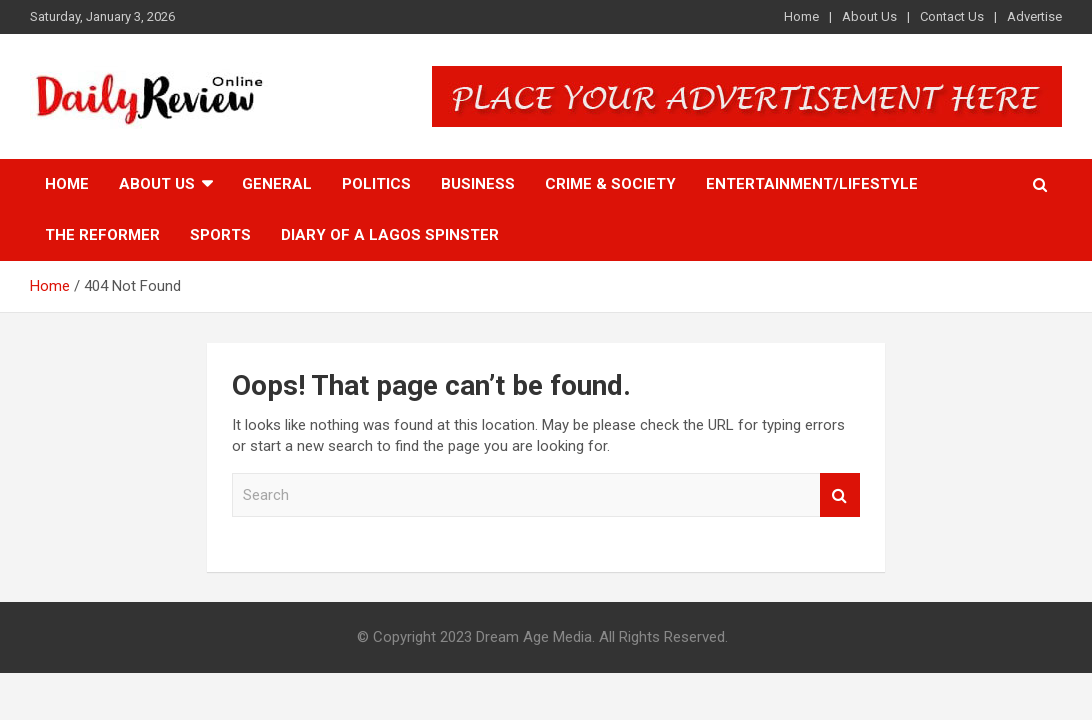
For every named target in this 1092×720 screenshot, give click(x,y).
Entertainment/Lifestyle (812, 184)
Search (840, 495)
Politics (376, 184)
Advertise (1034, 16)
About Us (869, 16)
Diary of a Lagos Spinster (390, 235)
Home (801, 16)
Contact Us (952, 16)
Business (478, 184)
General (277, 184)
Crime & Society (610, 184)
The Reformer (102, 235)
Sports (220, 235)
